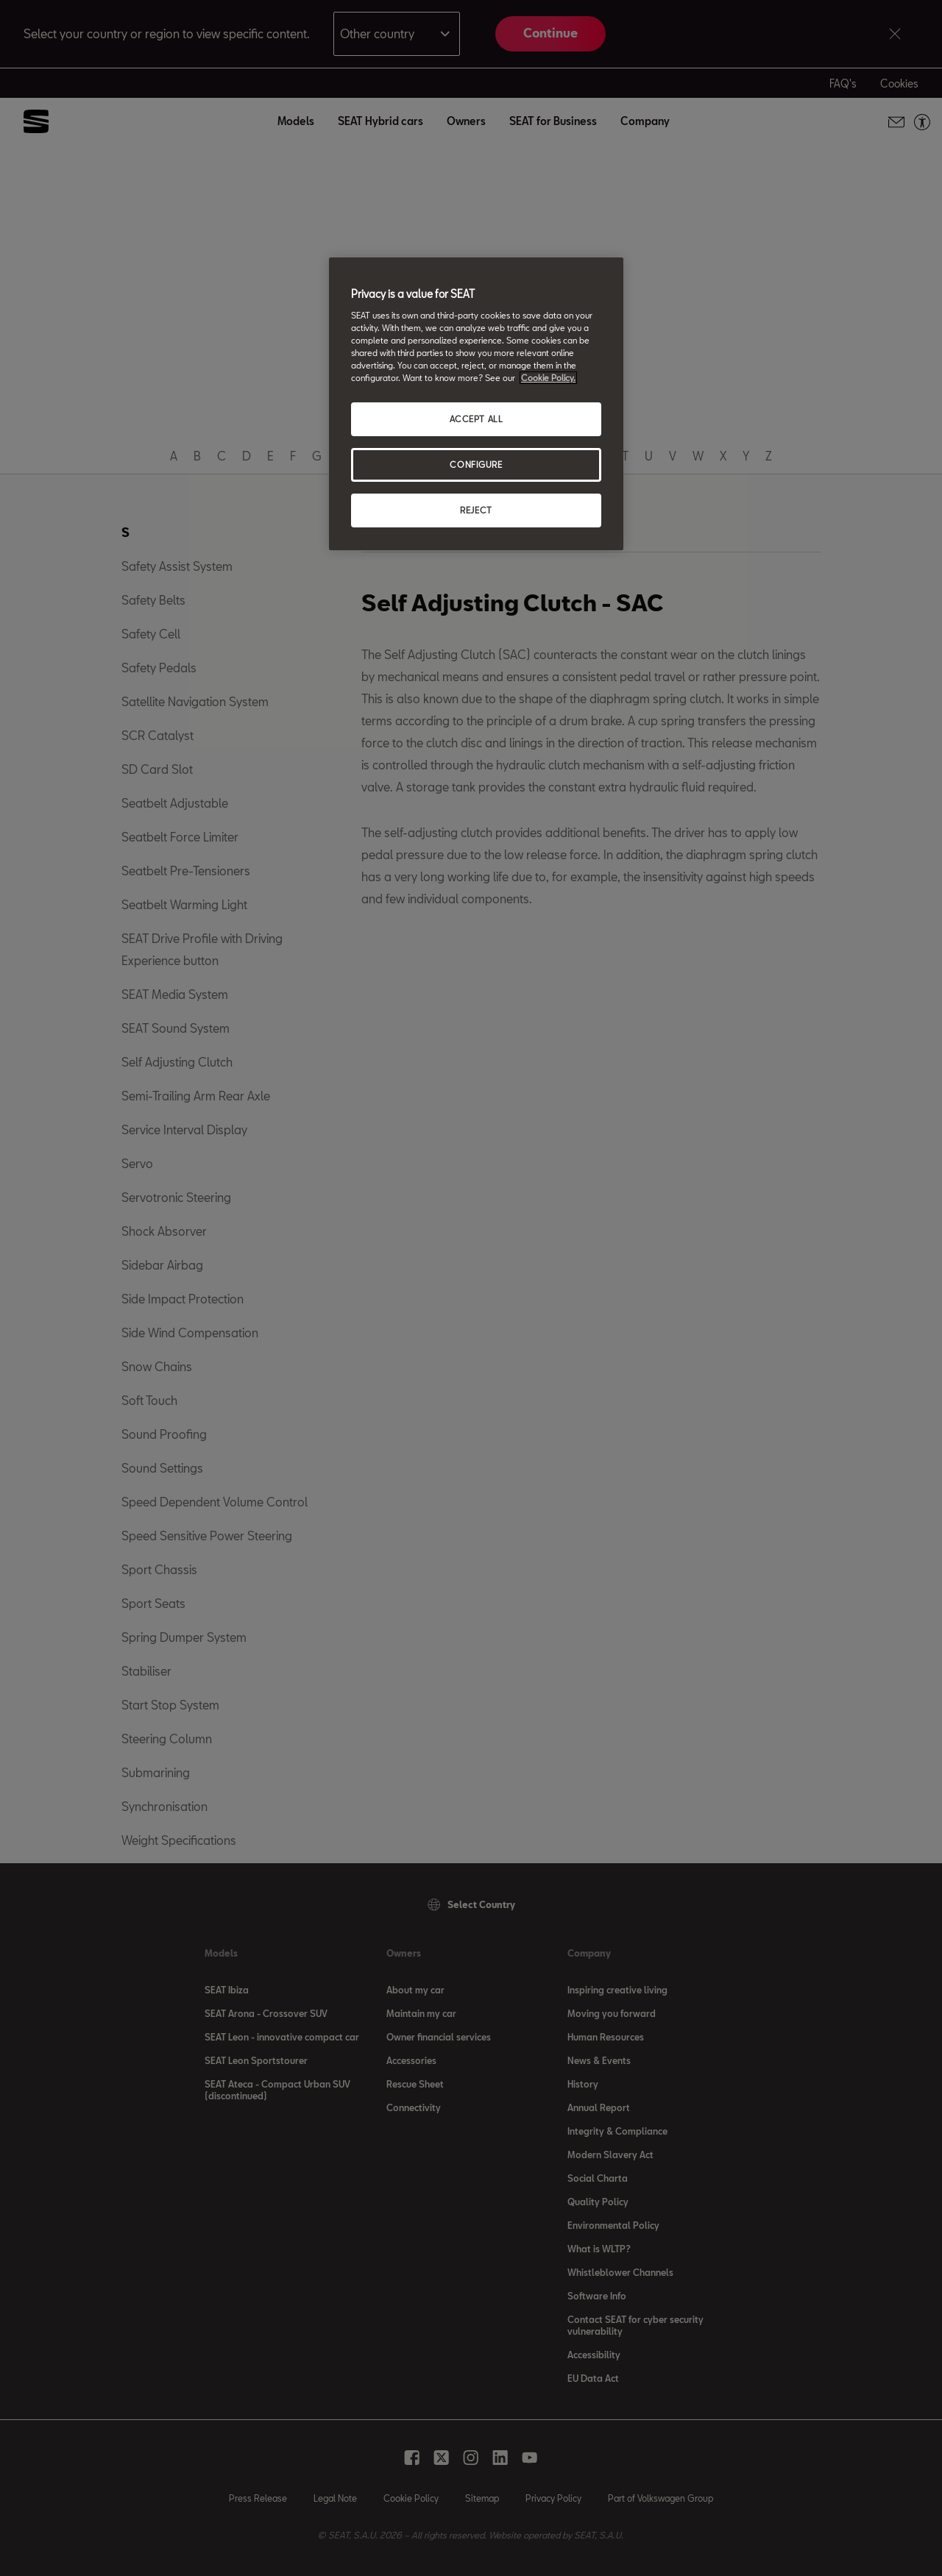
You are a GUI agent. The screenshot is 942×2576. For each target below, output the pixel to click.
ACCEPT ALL (476, 419)
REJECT (476, 510)
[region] (476, 403)
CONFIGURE (476, 464)
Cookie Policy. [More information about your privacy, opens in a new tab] (548, 378)
